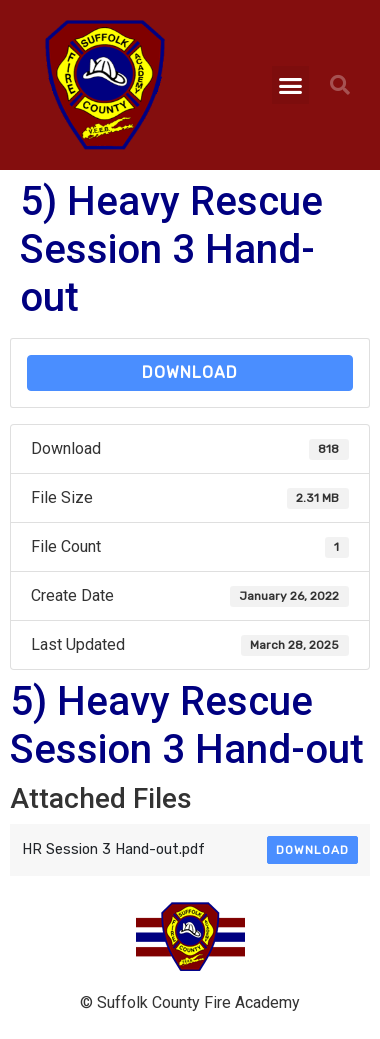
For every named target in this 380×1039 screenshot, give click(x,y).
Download (190, 372)
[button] (291, 85)
